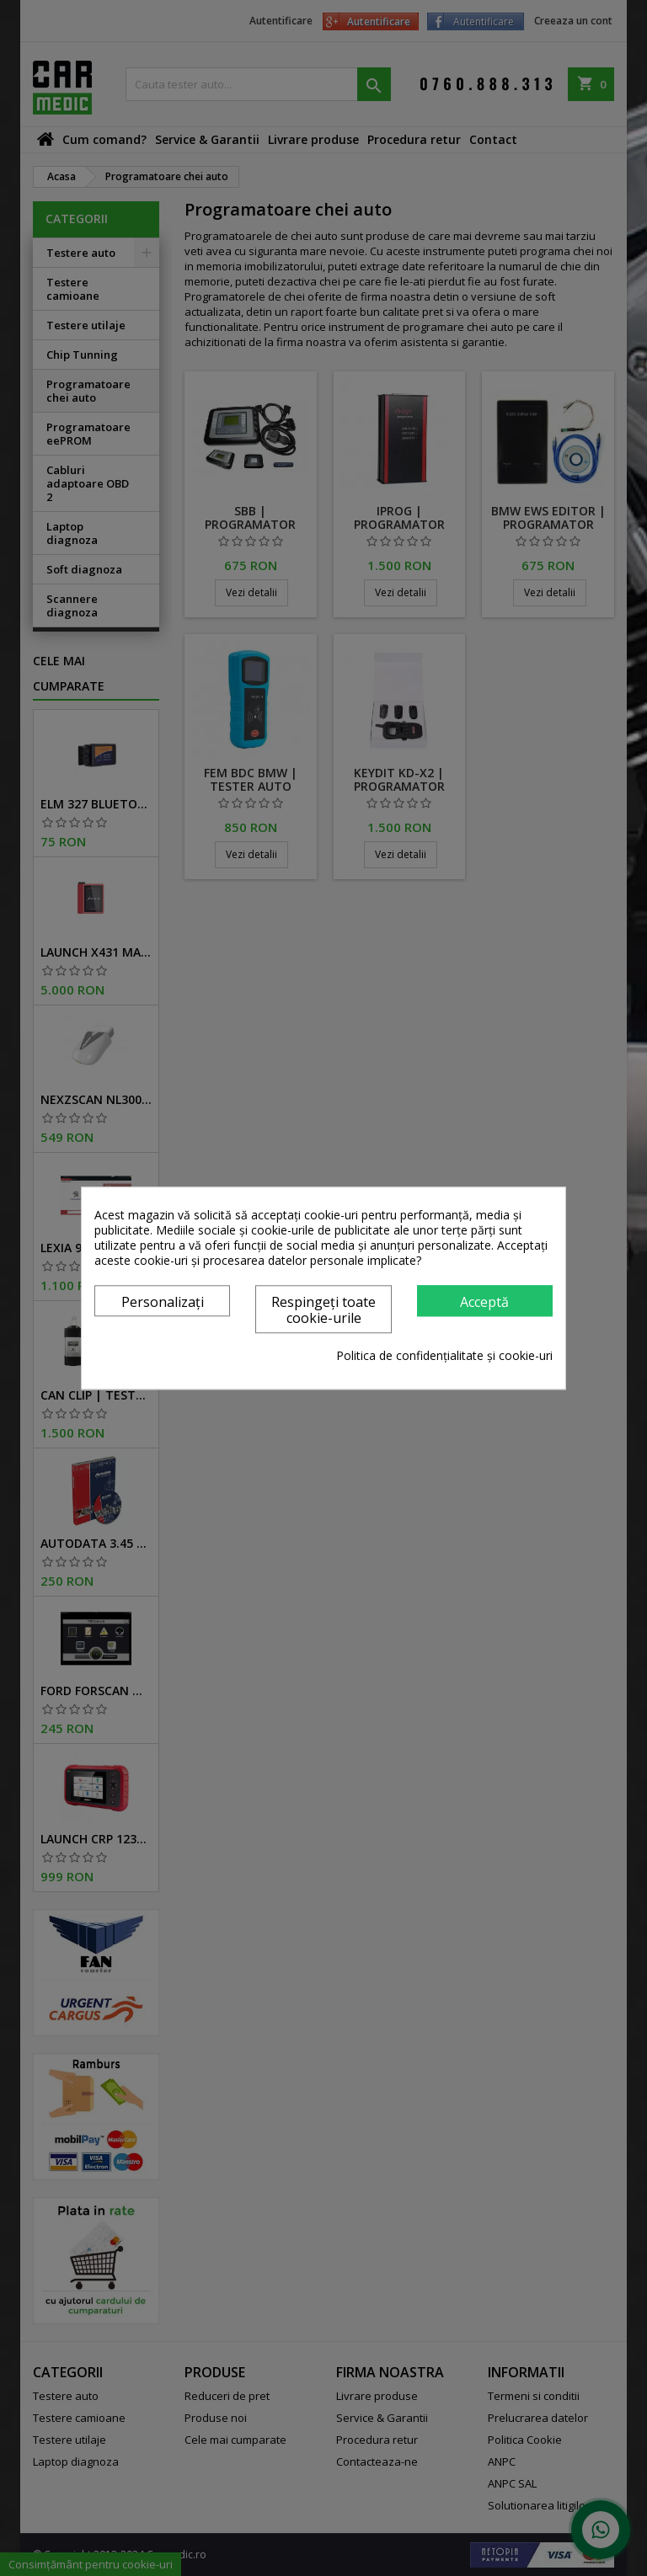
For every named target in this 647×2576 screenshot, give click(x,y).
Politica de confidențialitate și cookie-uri (444, 1355)
